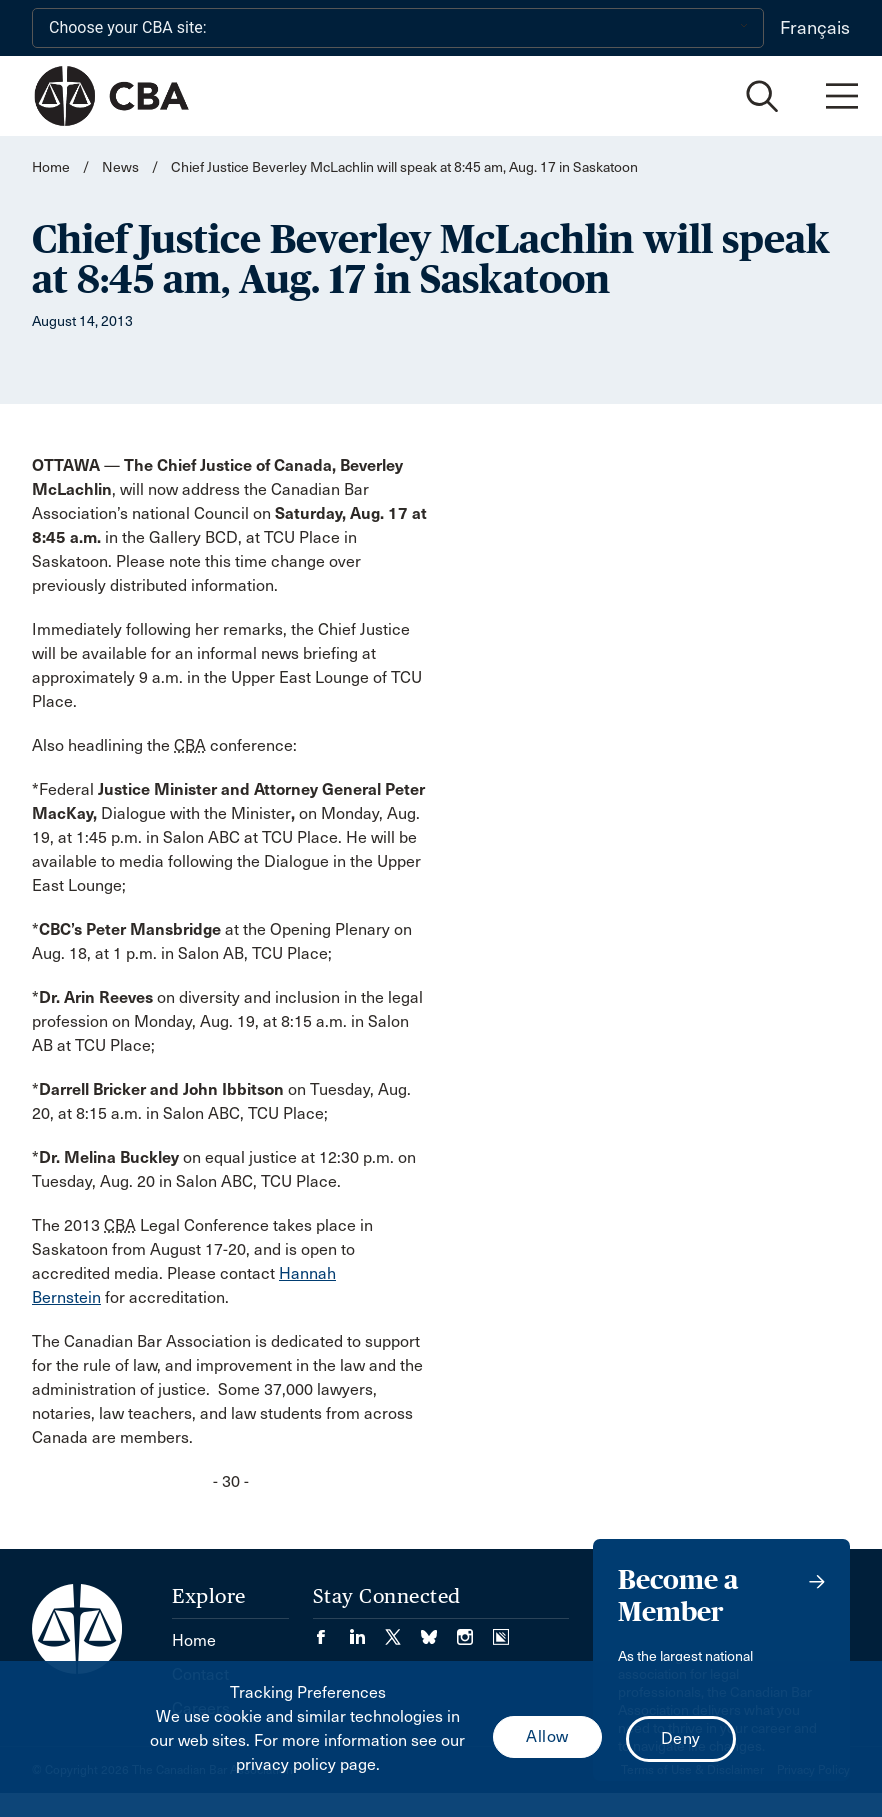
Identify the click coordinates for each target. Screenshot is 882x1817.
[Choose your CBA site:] (398, 28)
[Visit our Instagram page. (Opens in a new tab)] (475, 1630)
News (120, 167)
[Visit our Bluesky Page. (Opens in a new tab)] (439, 1630)
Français (815, 28)
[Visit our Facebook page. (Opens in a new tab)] (331, 1630)
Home (51, 167)
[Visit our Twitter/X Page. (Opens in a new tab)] (403, 1630)
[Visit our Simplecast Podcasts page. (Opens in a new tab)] (501, 1630)
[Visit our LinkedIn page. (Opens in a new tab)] (367, 1630)
